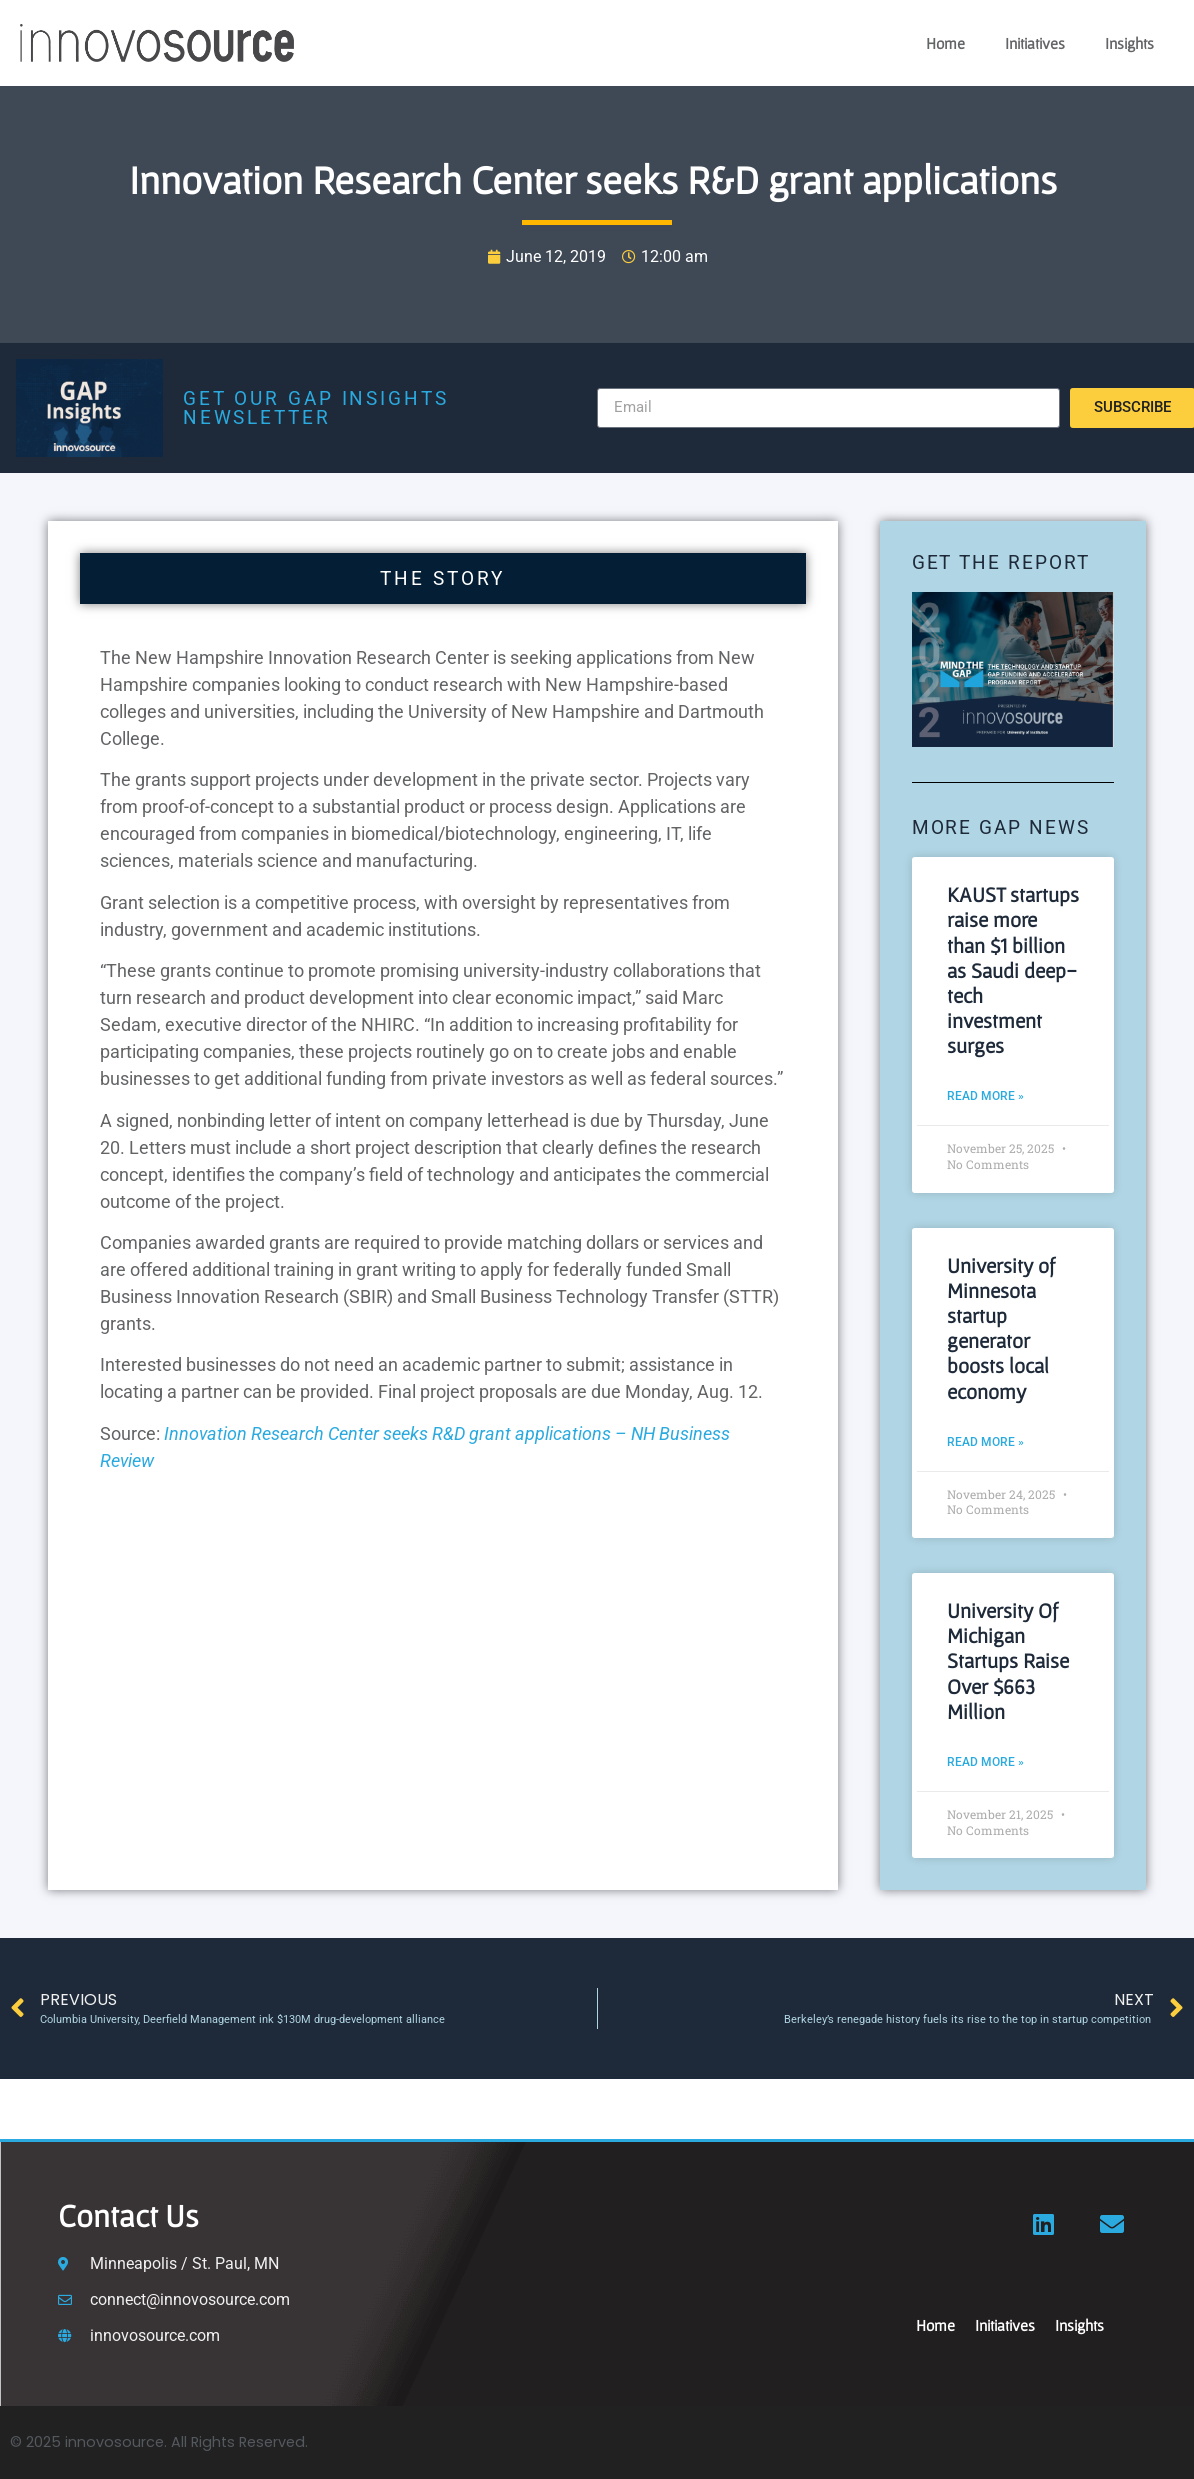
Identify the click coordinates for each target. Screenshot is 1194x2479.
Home (945, 43)
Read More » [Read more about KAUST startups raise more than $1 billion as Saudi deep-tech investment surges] (985, 1096)
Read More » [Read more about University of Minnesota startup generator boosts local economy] (985, 1442)
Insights (1129, 43)
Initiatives (1035, 43)
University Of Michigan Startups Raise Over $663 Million (1008, 1661)
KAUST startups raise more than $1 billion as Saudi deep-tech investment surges (1013, 970)
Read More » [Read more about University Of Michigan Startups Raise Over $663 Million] (985, 1762)
